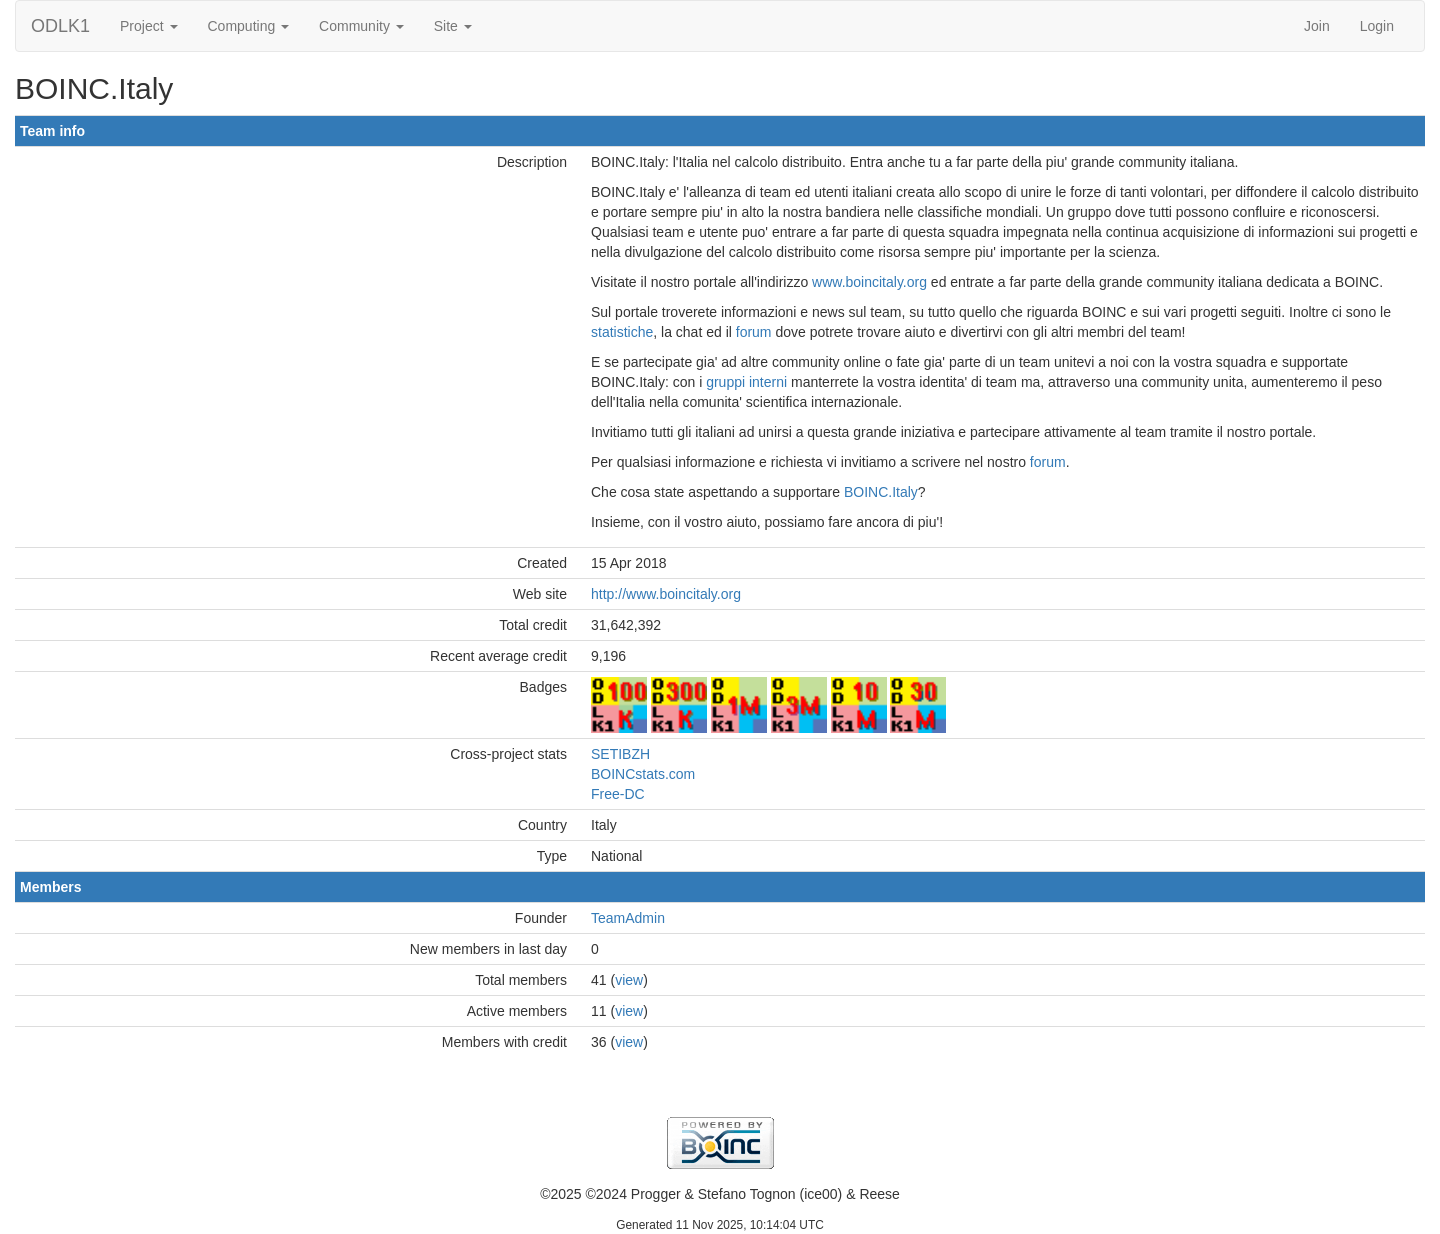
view (629, 980)
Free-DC (618, 794)
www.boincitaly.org (869, 282)
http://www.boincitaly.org (666, 594)
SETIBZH (620, 754)
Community (361, 26)
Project (148, 26)
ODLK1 (60, 26)
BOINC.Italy (881, 492)
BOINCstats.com (643, 774)
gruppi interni (746, 382)
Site (453, 26)
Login (1377, 26)
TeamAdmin (628, 918)
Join (1317, 26)
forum (754, 332)
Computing (249, 26)
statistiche (622, 332)
